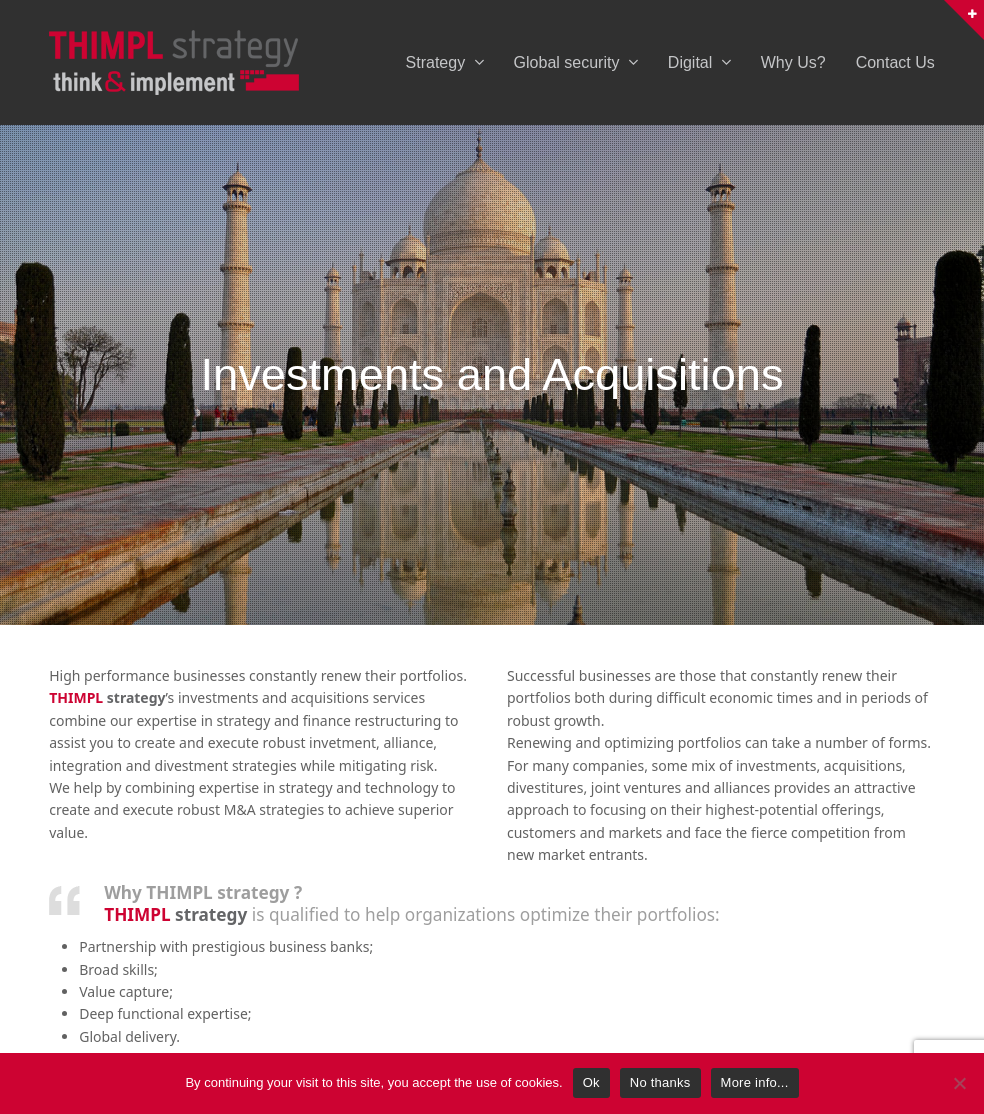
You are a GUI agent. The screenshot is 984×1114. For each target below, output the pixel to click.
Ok (591, 1082)
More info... (755, 1082)
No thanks (660, 1082)
